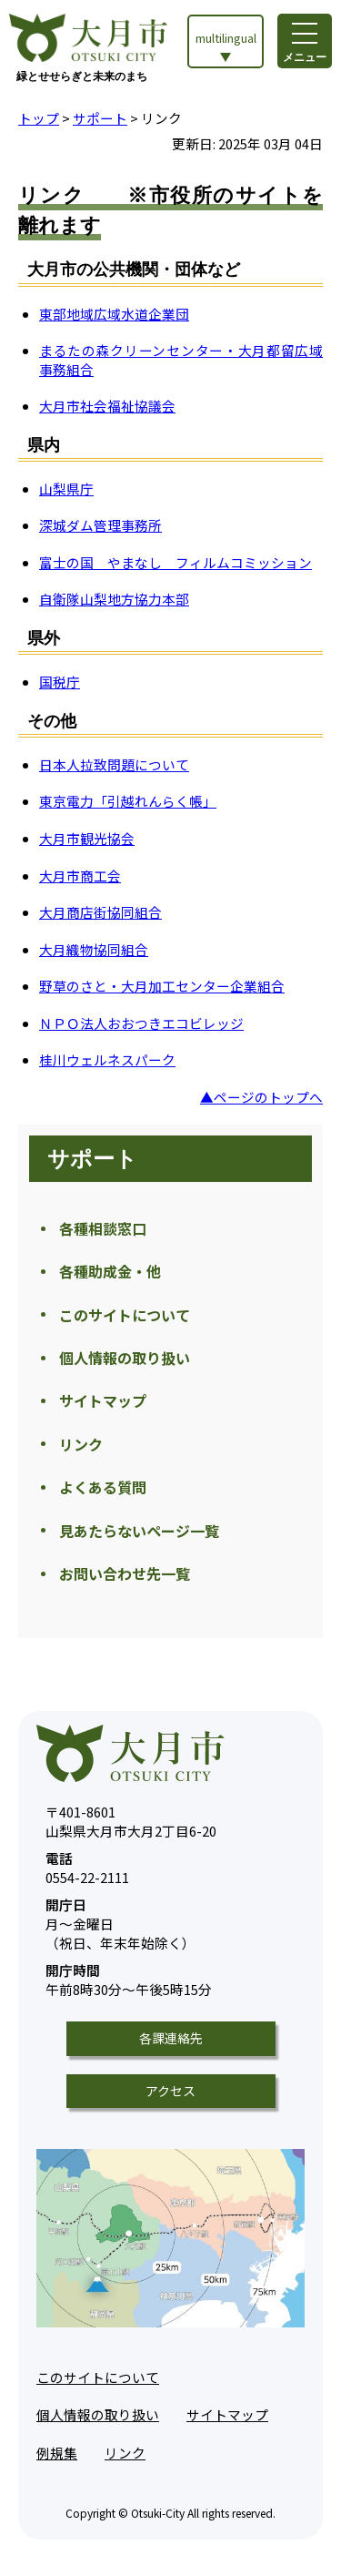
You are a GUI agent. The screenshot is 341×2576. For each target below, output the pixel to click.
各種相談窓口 (102, 1228)
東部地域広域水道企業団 (114, 313)
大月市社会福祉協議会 (107, 405)
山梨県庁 (66, 488)
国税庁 (59, 681)
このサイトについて (124, 1315)
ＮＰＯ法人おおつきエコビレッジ (141, 1023)
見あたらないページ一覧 (139, 1531)
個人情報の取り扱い (124, 1358)
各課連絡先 (171, 2038)
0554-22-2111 (87, 1868)
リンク (81, 1444)
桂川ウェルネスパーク (107, 1059)
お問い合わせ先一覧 (124, 1573)
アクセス (170, 2091)
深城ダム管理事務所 (100, 525)
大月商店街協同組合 (100, 911)
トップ (38, 117)
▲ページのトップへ (261, 1096)
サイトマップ (102, 1400)
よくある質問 (102, 1487)
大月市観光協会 (87, 838)
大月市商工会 (80, 875)
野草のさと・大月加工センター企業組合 (162, 985)
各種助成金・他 (110, 1271)
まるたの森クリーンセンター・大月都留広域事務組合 (181, 360)
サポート (100, 117)
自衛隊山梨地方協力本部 (114, 598)
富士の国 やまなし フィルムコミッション (175, 562)
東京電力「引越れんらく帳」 (127, 800)
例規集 (56, 2452)
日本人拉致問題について (114, 764)
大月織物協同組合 (93, 949)
